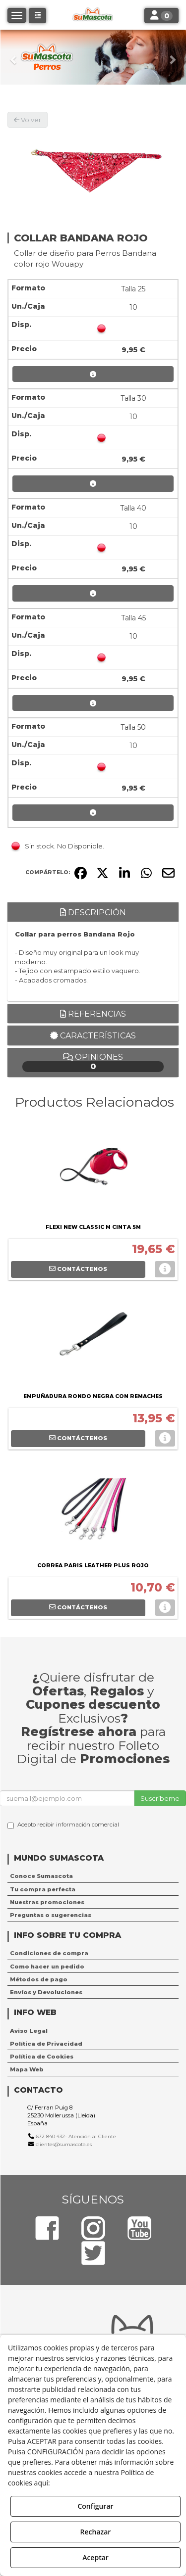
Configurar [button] (95, 2506)
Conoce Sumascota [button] (41, 1876)
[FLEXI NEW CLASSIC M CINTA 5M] (93, 1171)
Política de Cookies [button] (41, 2056)
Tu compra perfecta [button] (42, 1889)
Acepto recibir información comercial (63, 1825)
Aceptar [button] (95, 2557)
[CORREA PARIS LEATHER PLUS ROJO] (93, 1509)
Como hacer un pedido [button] (47, 1966)
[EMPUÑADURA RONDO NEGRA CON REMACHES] (93, 1340)
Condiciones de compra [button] (49, 1953)
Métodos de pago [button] (38, 1979)
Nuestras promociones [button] (47, 1902)
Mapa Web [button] (27, 2069)
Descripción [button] (93, 912)
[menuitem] (93, 1876)
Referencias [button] (93, 1014)
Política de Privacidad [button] (46, 2043)
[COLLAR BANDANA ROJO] (93, 169)
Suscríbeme (160, 1798)
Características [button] (93, 1035)
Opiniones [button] (93, 1062)
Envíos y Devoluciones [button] (46, 1992)
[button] (14, 57)
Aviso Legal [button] (29, 2030)
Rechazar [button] (95, 2531)
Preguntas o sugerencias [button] (50, 1915)
